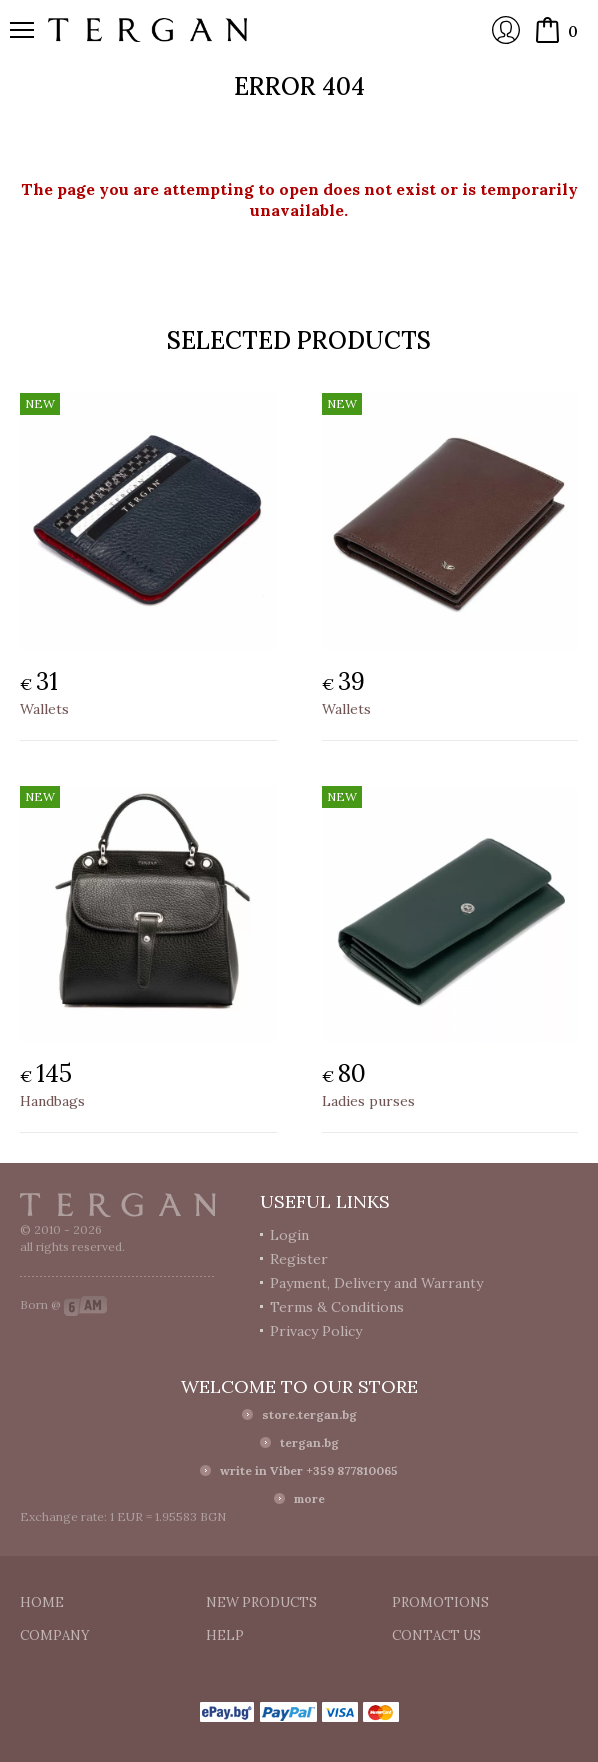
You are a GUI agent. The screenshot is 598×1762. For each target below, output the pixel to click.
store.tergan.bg (309, 1414)
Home (42, 1602)
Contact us (436, 1635)
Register (299, 1259)
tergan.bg (309, 1442)
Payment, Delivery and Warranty (376, 1283)
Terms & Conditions (337, 1307)
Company (55, 1635)
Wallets (44, 709)
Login (506, 30)
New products (261, 1602)
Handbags (52, 1101)
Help (225, 1635)
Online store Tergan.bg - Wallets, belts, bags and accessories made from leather (148, 30)
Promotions (440, 1602)
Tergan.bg (118, 1205)
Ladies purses (368, 1101)
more (309, 1498)
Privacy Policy (316, 1331)
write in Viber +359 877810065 (309, 1470)
